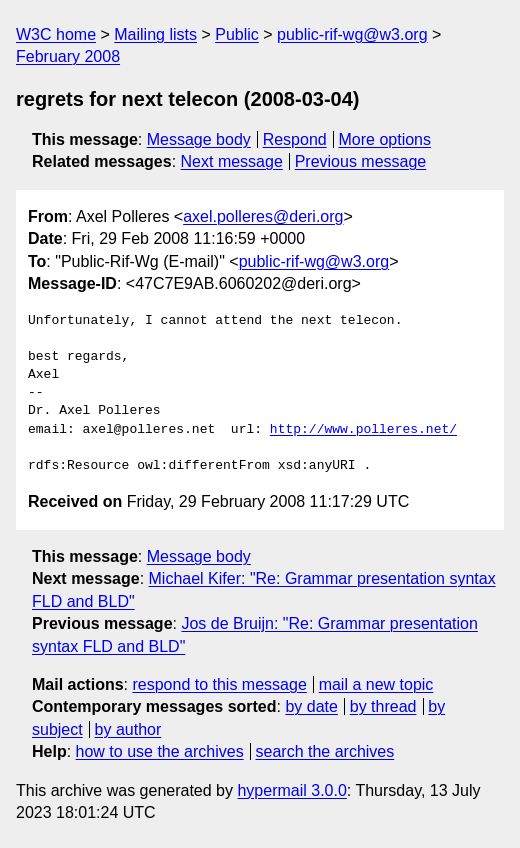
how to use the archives (160, 751)
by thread (383, 706)
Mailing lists (155, 34)
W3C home (56, 34)
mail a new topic (376, 684)
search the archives (325, 751)
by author (128, 729)
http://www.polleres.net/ (363, 430)
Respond (295, 139)
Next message (232, 161)
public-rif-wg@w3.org (352, 34)
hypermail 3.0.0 (291, 790)
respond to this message (219, 684)
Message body (199, 139)
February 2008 (68, 56)
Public (237, 34)
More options (385, 139)
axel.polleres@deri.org (263, 216)
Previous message (361, 161)
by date (311, 706)
